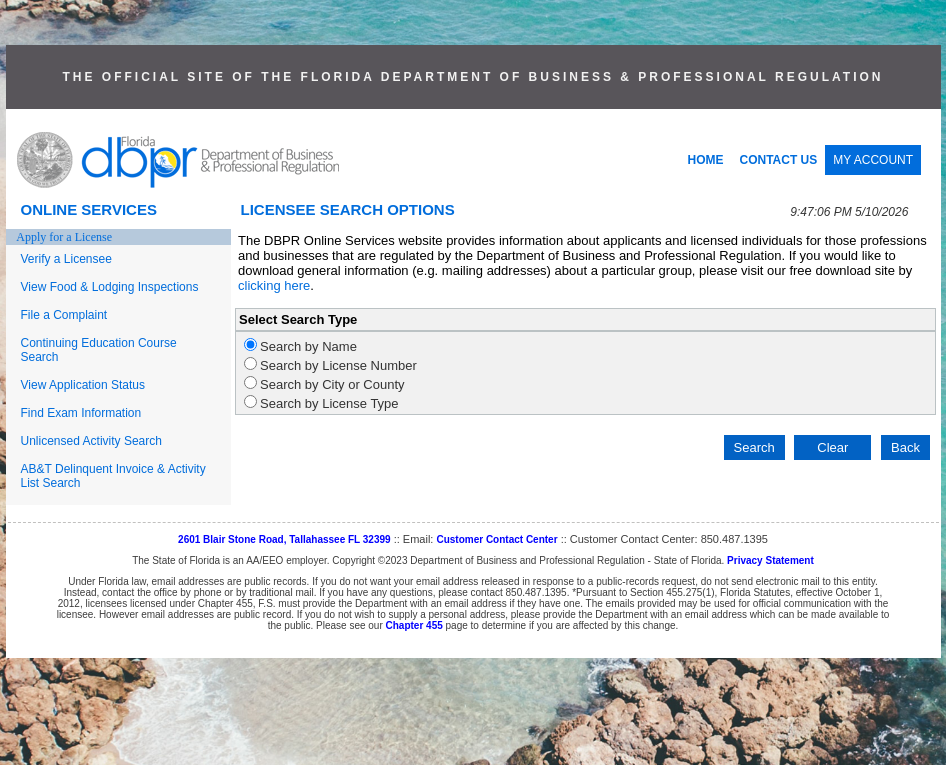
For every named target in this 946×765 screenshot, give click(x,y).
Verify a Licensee (66, 259)
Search (754, 447)
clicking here (274, 285)
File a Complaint (64, 315)
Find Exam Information (81, 413)
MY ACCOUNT (873, 160)
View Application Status (83, 385)
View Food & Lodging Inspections (110, 287)
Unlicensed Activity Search (91, 441)
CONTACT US (779, 160)
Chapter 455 (414, 625)
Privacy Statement (770, 560)
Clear (832, 447)
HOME (706, 160)
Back (905, 447)
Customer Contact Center (496, 539)
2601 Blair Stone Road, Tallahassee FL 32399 (284, 539)
